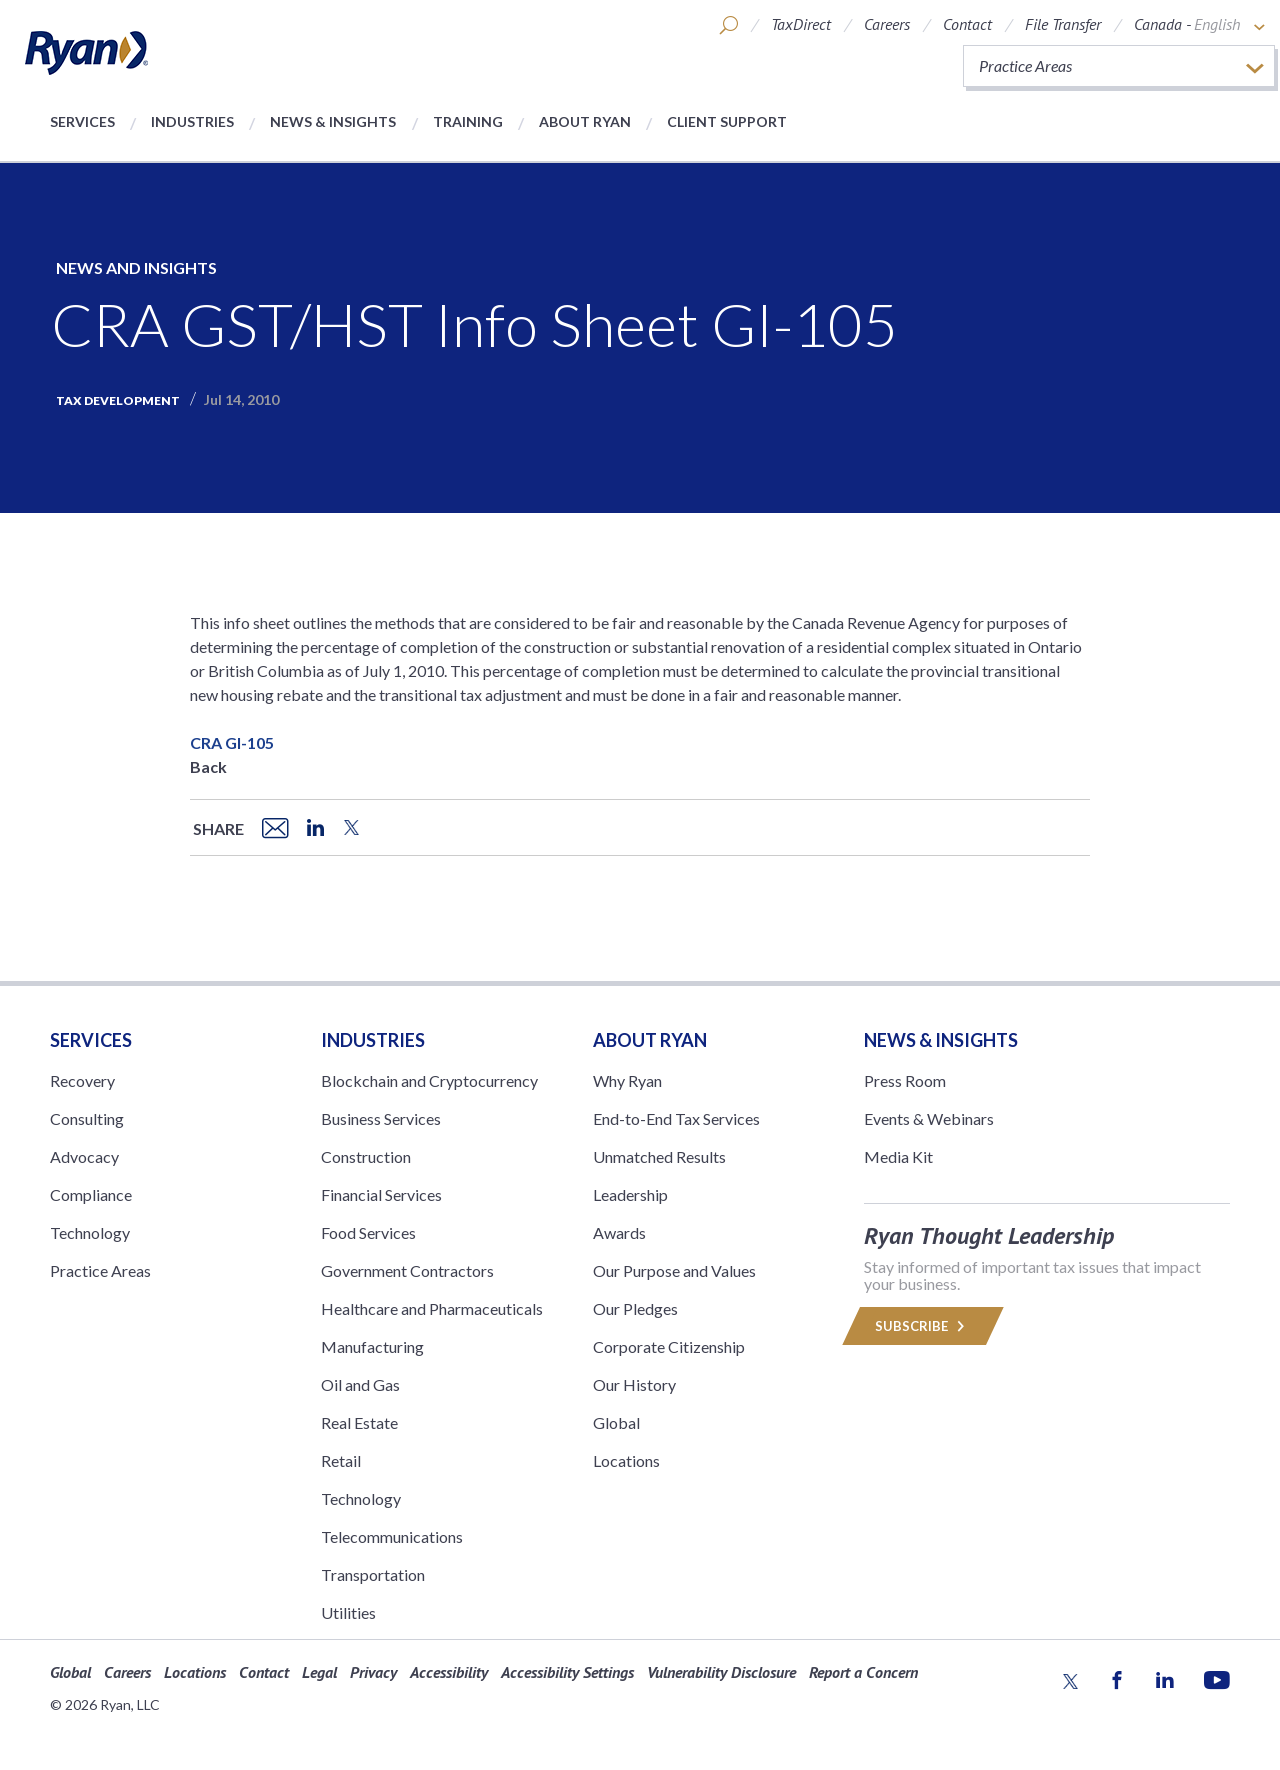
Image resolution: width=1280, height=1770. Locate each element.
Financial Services (381, 1194)
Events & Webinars (929, 1118)
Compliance (91, 1194)
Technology (90, 1232)
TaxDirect (801, 24)
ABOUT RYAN (650, 1040)
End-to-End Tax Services (676, 1118)
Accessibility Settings (567, 1672)
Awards (619, 1232)
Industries (192, 121)
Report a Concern (863, 1672)
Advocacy (84, 1156)
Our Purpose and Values (674, 1270)
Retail (341, 1460)
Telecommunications (392, 1536)
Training (468, 121)
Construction (366, 1156)
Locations (626, 1460)
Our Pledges (635, 1308)
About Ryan (585, 121)
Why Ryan (627, 1080)
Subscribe (923, 1326)
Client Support (727, 121)
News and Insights (136, 267)
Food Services (368, 1232)
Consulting (87, 1118)
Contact (967, 24)
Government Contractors (407, 1270)
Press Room (905, 1080)
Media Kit (898, 1156)
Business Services (381, 1118)
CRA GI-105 (232, 742)
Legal (319, 1672)
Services (82, 121)
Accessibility (449, 1672)
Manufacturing (372, 1346)
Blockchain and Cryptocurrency (429, 1080)
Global (616, 1422)
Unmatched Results (659, 1156)
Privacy (373, 1672)
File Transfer (1063, 24)
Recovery (82, 1080)
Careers (887, 24)
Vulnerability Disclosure (721, 1672)
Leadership (630, 1194)
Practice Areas (100, 1270)
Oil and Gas (360, 1384)
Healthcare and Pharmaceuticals (432, 1308)
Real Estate (359, 1422)
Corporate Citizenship (669, 1346)
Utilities (348, 1612)
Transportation (373, 1574)
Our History (634, 1384)
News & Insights (333, 121)
